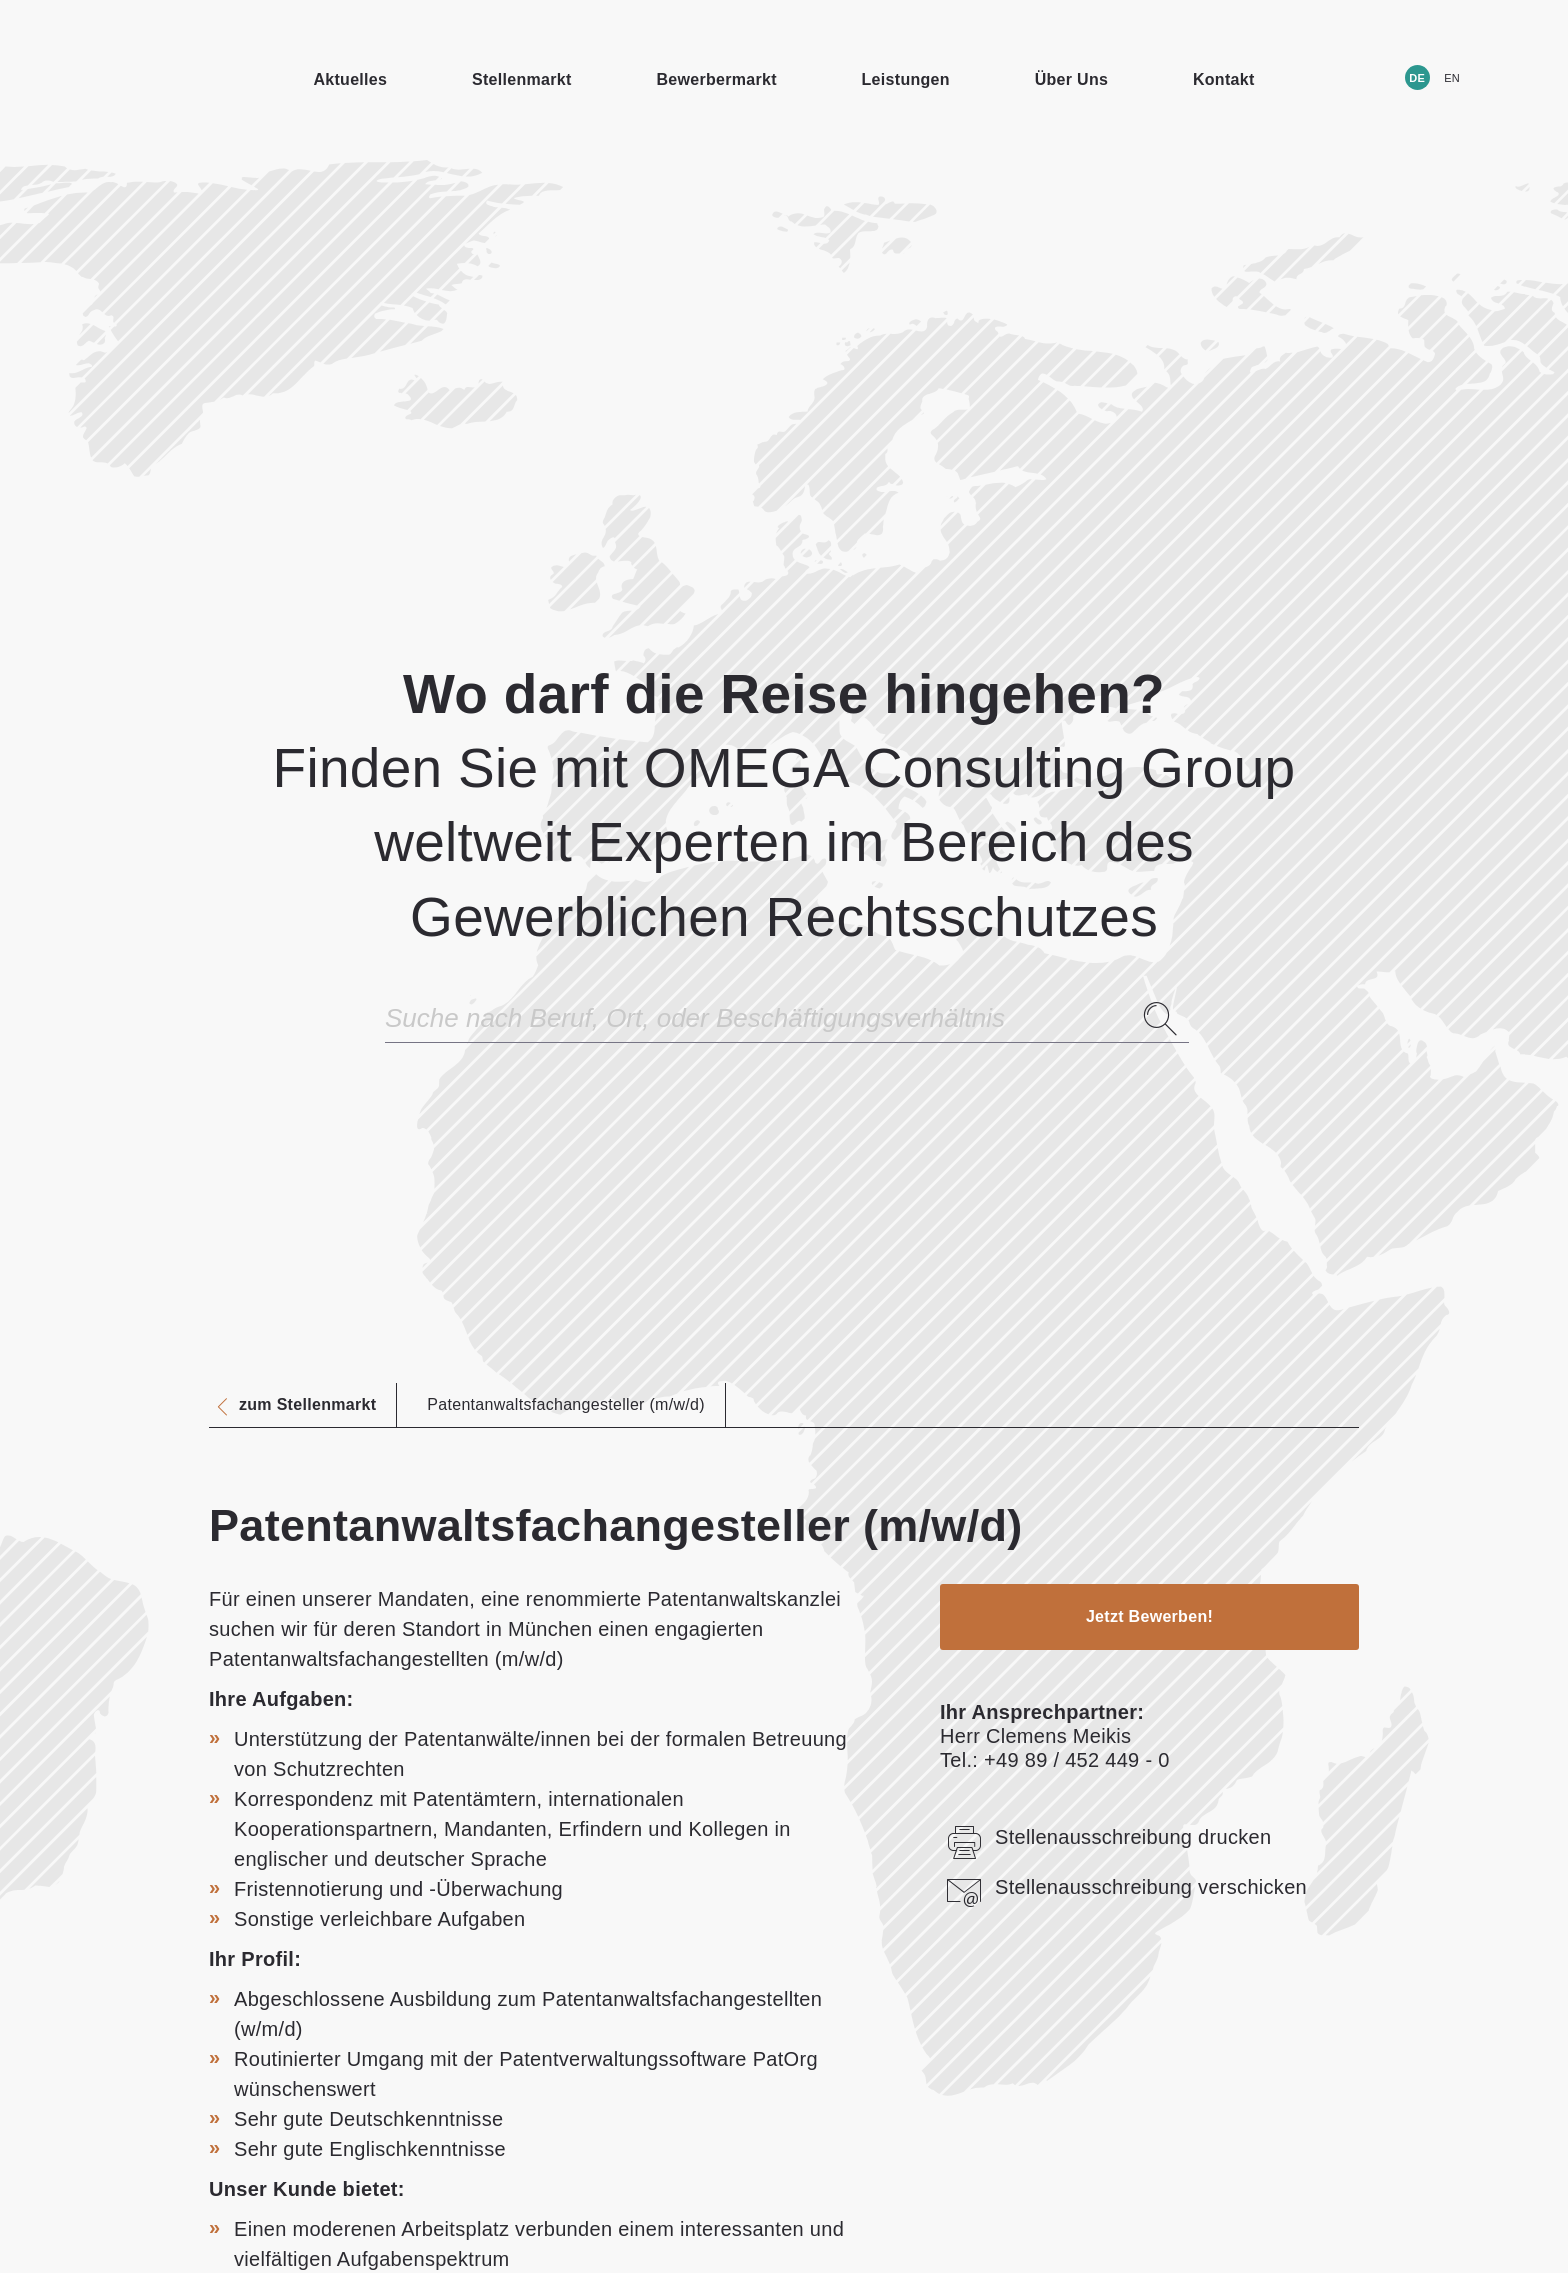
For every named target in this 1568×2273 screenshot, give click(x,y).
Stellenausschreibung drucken (1105, 1837)
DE (1417, 78)
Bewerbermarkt (716, 79)
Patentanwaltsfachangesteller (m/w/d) (566, 1404)
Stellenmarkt (522, 79)
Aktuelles (350, 79)
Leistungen (906, 79)
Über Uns (1072, 79)
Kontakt (1224, 79)
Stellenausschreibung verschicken (1123, 1887)
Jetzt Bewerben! (1149, 1616)
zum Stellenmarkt (307, 1405)
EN (1452, 78)
